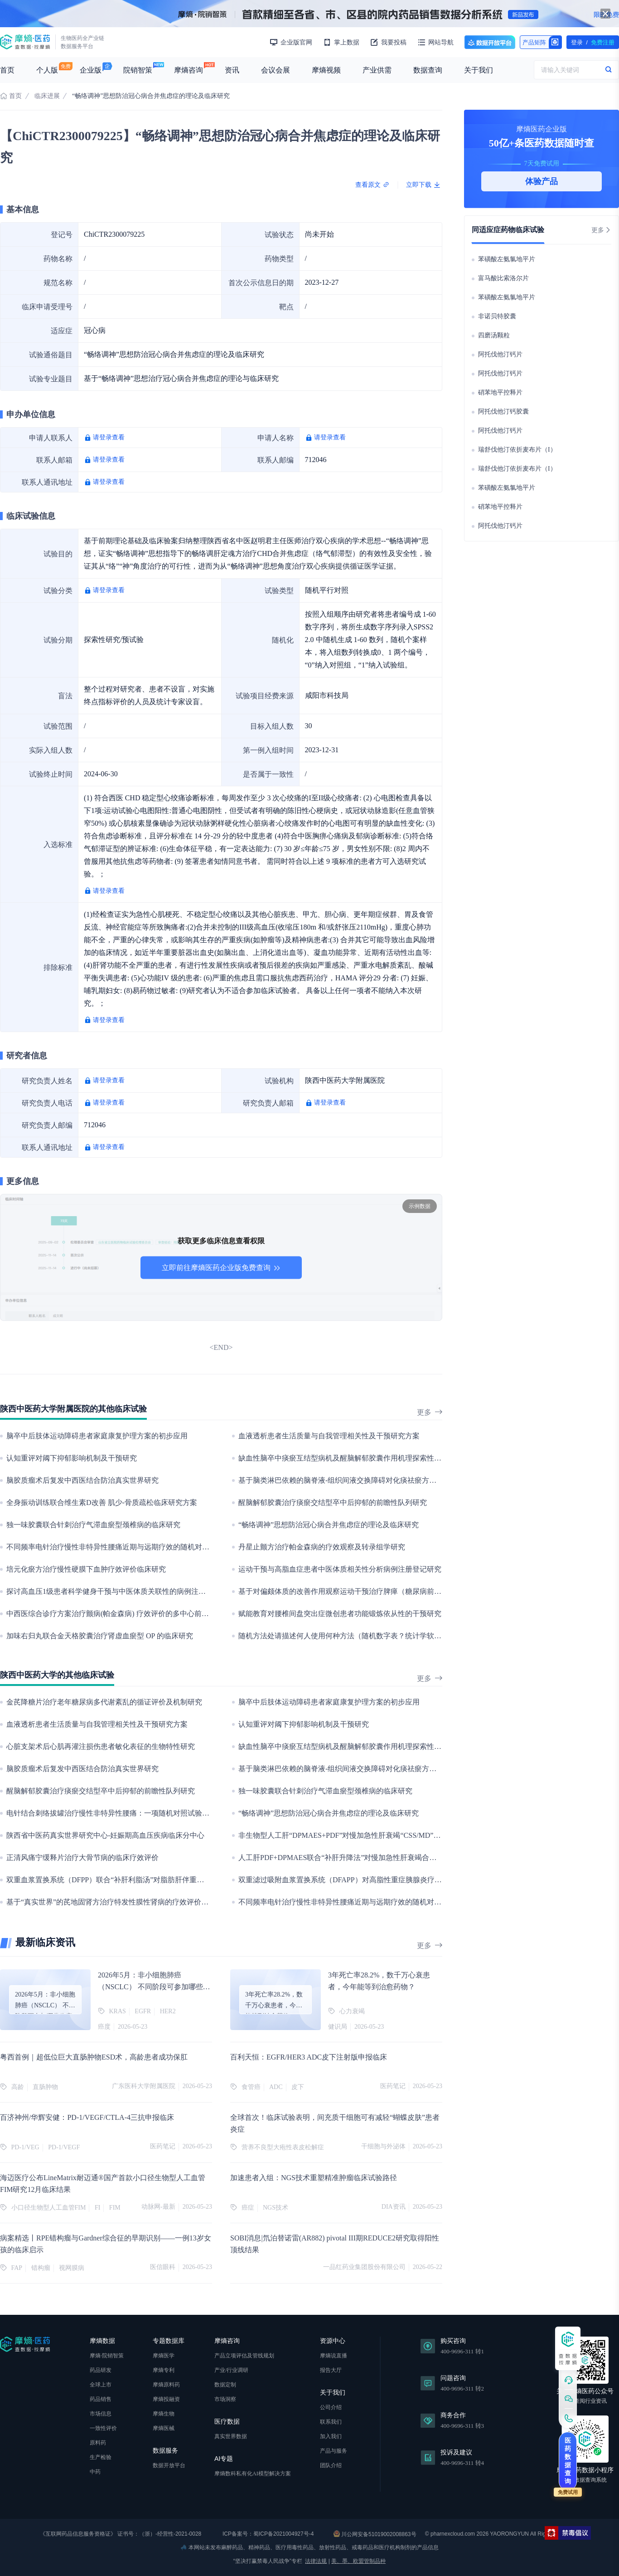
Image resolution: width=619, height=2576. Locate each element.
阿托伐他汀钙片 (500, 354)
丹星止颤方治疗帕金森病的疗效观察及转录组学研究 (321, 1547)
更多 (429, 1412)
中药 (95, 2472)
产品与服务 (333, 2451)
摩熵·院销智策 (107, 2355)
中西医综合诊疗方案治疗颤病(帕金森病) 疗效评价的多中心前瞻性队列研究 (125, 1613)
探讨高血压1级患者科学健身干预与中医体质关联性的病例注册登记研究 (120, 1591)
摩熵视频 (326, 70)
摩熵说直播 (333, 2355)
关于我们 (478, 70)
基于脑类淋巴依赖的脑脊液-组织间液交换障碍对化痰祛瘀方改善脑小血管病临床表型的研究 (384, 1480)
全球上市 (100, 2384)
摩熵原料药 (166, 2384)
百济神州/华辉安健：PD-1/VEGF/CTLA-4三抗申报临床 (87, 2117)
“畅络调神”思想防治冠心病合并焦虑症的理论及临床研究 (328, 1525)
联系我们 (331, 2422)
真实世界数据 (230, 2436)
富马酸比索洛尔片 (503, 278)
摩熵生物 (163, 2413)
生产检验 (100, 2457)
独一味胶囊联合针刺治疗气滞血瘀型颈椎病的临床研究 (93, 1525)
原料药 (98, 2443)
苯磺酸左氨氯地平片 (506, 259)
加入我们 (331, 2436)
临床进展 (47, 96)
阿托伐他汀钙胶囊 (503, 411)
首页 (7, 70)
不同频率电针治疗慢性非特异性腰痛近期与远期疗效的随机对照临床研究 (122, 1547)
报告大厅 (331, 2370)
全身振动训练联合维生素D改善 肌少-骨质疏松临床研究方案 (101, 1502)
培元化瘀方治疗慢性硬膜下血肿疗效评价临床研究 (86, 1569)
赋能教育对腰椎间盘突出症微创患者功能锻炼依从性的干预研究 (339, 1613)
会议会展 (275, 70)
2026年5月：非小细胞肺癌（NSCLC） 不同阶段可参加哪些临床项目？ (154, 1986)
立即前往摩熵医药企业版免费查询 (221, 1267)
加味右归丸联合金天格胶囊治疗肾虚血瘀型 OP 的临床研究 (99, 1636)
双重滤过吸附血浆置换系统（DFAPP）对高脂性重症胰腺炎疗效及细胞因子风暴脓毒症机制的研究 (394, 1880)
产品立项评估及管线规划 (244, 2355)
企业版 (91, 70)
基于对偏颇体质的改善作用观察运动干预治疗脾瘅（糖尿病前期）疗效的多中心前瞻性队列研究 (390, 1591)
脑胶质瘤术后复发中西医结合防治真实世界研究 (82, 1480)
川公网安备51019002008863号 (375, 2533)
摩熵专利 (163, 2370)
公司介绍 (331, 2407)
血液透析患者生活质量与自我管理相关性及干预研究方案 (329, 1436)
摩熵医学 (163, 2355)
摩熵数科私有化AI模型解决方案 (252, 2473)
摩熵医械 (163, 2428)
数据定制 (225, 2384)
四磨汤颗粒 (494, 335)
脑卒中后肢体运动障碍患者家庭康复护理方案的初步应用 (97, 1436)
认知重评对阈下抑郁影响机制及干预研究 (71, 1458)
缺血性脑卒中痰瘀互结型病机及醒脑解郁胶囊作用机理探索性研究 (343, 1458)
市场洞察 (225, 2399)
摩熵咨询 (188, 70)
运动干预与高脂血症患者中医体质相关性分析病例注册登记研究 (339, 1569)
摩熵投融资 (166, 2399)
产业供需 (377, 70)
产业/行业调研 (231, 2370)
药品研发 (100, 2370)
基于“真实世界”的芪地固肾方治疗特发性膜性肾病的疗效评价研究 (111, 1902)
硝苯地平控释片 (500, 392)
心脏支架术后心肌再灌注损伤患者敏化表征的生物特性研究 (100, 1746)
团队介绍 (331, 2465)
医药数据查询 (568, 2461)
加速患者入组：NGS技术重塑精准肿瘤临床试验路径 (313, 2178)
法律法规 (316, 2561)
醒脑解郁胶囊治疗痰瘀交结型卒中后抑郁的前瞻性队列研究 (332, 1502)
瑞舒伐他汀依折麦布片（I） (517, 449)
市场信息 (100, 2413)
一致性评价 (103, 2428)
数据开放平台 (489, 42)
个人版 (47, 70)
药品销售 (100, 2399)
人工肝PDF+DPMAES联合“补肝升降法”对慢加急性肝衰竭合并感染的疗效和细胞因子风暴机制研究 (395, 1857)
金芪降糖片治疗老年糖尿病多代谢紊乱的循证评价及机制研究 (104, 1702)
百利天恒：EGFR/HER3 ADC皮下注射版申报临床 (308, 2057)
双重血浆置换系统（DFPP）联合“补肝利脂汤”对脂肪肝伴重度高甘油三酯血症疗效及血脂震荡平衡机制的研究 (181, 1880)
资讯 (232, 70)
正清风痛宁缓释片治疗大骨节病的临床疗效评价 (82, 1857)
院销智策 (137, 70)
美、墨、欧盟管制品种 (358, 2561)
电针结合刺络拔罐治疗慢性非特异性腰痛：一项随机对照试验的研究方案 (122, 1813)
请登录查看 (109, 437)
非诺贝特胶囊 (497, 316)
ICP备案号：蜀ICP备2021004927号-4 (267, 2534)
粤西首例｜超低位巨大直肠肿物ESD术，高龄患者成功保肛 (94, 2057)
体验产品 (541, 181)
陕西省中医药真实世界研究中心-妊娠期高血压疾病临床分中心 (105, 1835)
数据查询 (427, 70)
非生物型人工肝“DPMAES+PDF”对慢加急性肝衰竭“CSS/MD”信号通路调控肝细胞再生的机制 (386, 1835)
